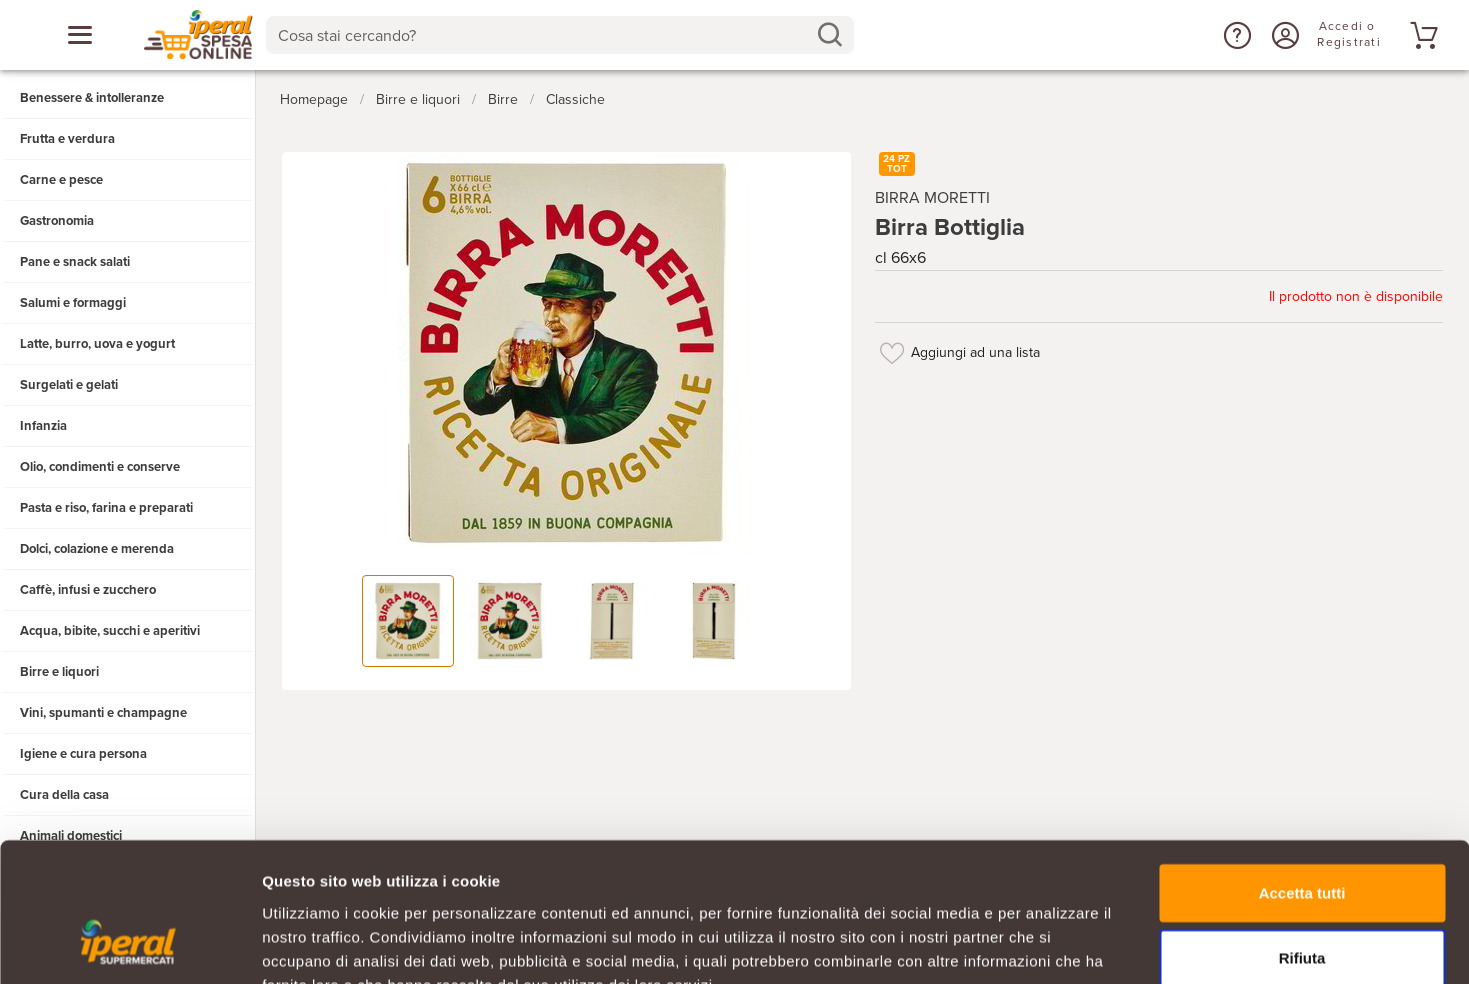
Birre (503, 98)
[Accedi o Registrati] (1283, 35)
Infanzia (43, 426)
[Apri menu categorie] (80, 35)
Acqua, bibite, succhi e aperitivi (110, 631)
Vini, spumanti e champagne (103, 713)
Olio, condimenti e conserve (100, 467)
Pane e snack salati (75, 262)
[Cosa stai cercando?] (543, 35)
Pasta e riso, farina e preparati (106, 508)
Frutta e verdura (67, 139)
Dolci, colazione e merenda (97, 549)
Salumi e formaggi (73, 303)
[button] (1235, 35)
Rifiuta (1302, 837)
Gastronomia (57, 221)
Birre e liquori (59, 672)
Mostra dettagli (1052, 944)
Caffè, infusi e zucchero (88, 590)
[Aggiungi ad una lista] (893, 352)
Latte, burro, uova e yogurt (97, 344)
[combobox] (559, 35)
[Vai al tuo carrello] (1421, 35)
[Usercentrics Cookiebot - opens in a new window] (129, 945)
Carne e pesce (61, 180)
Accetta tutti (1302, 771)
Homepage (314, 98)
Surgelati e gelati (69, 385)
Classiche (575, 98)
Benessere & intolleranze (92, 98)
